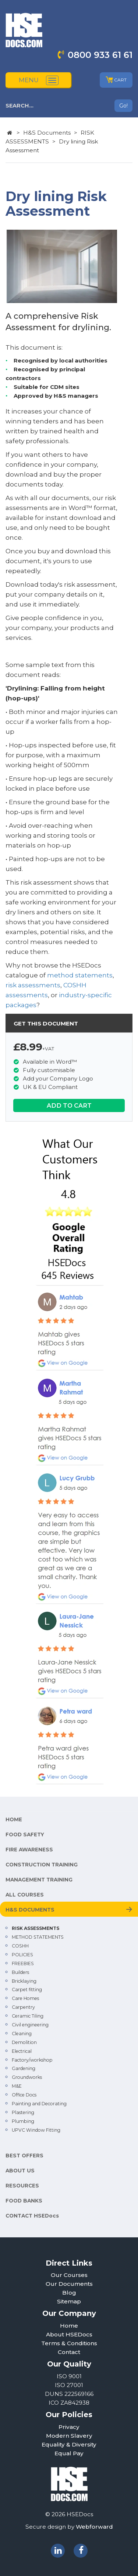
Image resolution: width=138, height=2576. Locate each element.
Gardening (23, 2068)
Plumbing (23, 2121)
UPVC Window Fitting (36, 2130)
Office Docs (24, 2095)
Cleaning (22, 2033)
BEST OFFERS (24, 2155)
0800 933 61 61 (100, 55)
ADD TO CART (69, 1105)
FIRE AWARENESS (29, 1849)
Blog (69, 2292)
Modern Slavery (69, 2435)
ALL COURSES (25, 1895)
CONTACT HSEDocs (32, 2216)
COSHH (20, 1946)
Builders (20, 1972)
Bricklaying (24, 1981)
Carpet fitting (27, 1989)
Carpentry (23, 2007)
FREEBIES (23, 1963)
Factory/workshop (32, 2060)
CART (116, 79)
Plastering (23, 2112)
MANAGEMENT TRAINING (39, 1880)
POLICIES (22, 1954)
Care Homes (25, 1998)
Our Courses (69, 2274)
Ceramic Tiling (27, 2016)
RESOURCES (22, 2186)
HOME (14, 1819)
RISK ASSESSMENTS (35, 1928)
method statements (80, 975)
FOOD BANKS (24, 2201)
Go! (123, 105)
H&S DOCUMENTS (30, 1910)
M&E (17, 2086)
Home (69, 2325)
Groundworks (27, 2077)
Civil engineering (30, 2024)
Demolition (24, 2042)
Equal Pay (69, 2453)
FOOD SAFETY (25, 1834)
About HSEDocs (69, 2334)
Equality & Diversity (69, 2444)
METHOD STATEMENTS (38, 1937)
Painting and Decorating (39, 2103)
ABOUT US (20, 2171)
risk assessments (33, 985)
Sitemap (69, 2301)
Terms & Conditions (69, 2343)
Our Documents (69, 2283)
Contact (69, 2352)
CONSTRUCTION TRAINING (42, 1865)
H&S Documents (47, 132)
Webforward (94, 2526)
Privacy (69, 2426)
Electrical (22, 2051)
